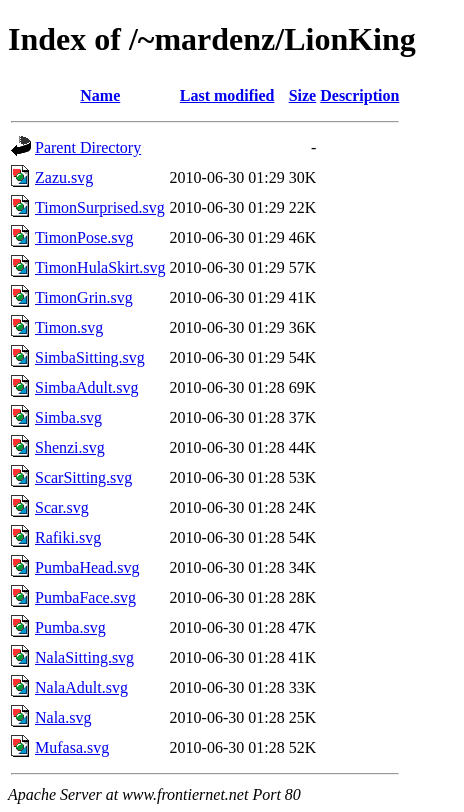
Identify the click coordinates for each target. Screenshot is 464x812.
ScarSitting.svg (83, 477)
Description (359, 95)
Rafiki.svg (68, 537)
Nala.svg (63, 717)
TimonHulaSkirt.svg (100, 267)
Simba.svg (68, 417)
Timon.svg (69, 327)
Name (100, 95)
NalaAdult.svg (81, 687)
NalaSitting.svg (84, 657)
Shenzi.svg (70, 447)
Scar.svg (62, 507)
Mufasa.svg (72, 747)
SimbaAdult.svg (87, 387)
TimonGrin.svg (84, 297)
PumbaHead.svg (87, 567)
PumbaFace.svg (85, 597)
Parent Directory (88, 147)
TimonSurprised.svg (100, 207)
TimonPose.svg (84, 237)
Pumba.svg (70, 627)
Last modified (227, 95)
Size (303, 95)
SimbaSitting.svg (90, 357)
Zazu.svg (64, 177)
